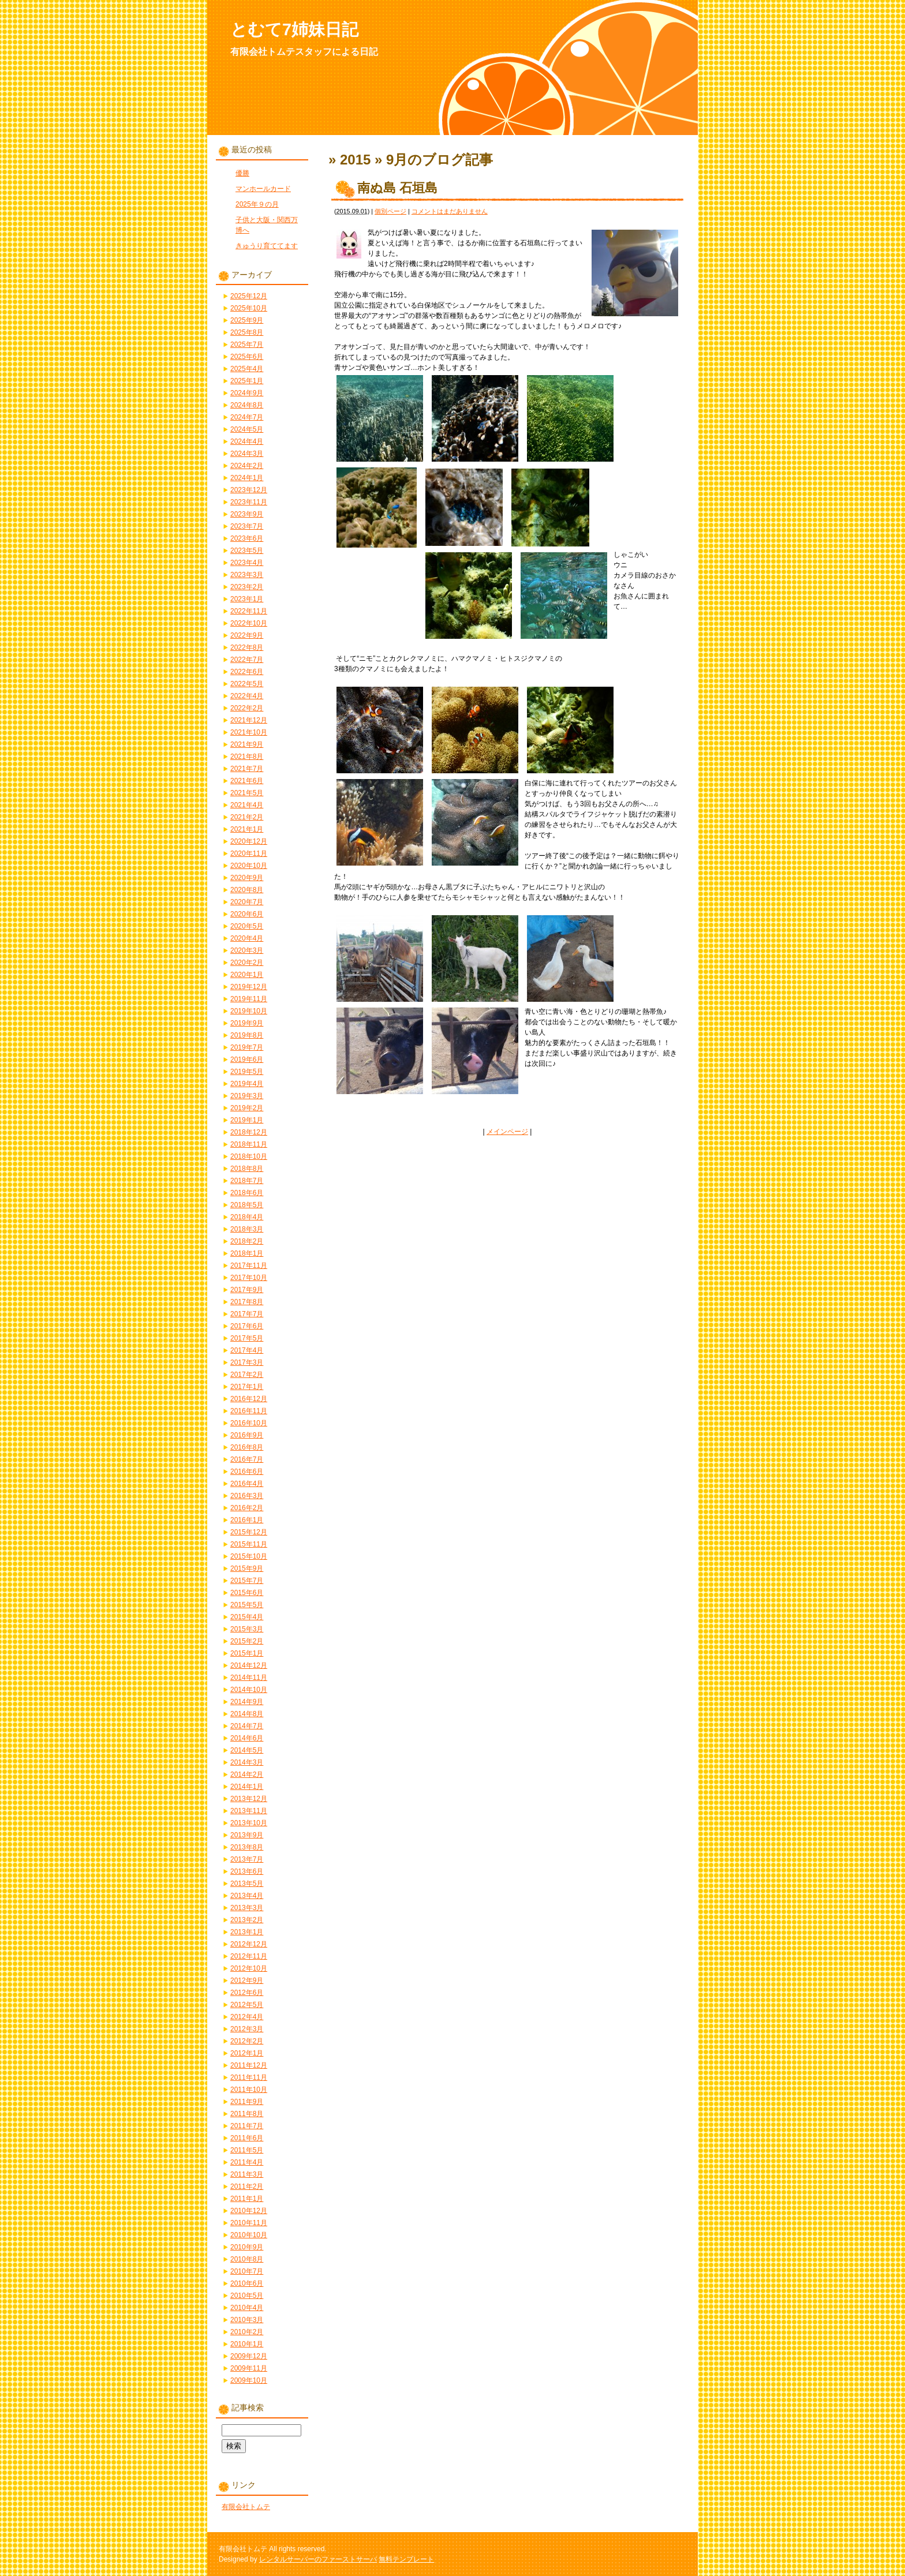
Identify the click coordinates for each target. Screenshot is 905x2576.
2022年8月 (246, 647)
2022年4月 (246, 696)
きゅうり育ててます (266, 246)
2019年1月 (246, 1120)
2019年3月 (246, 1096)
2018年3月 (246, 1229)
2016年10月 (248, 1423)
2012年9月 (246, 1980)
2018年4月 (246, 1217)
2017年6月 (246, 1326)
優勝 (242, 173)
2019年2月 (246, 1108)
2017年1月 (246, 1387)
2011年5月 (246, 2150)
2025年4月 (246, 369)
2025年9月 (246, 320)
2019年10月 (248, 1011)
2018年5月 (246, 1205)
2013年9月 (246, 1835)
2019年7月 (246, 1047)
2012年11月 (248, 1956)
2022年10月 (248, 623)
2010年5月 (246, 2296)
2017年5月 (246, 1338)
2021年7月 (246, 769)
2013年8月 (246, 1847)
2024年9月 (246, 393)
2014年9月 (246, 1702)
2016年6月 (246, 1471)
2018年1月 (246, 1253)
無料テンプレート (406, 2559)
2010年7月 (246, 2271)
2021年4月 (246, 805)
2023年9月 (246, 514)
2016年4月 (246, 1484)
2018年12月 (248, 1132)
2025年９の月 (257, 204)
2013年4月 (246, 1896)
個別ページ (390, 211)
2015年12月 (248, 1532)
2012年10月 (248, 1968)
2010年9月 (246, 2247)
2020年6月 (246, 914)
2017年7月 (246, 1314)
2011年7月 (246, 2126)
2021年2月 (246, 817)
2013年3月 (246, 1908)
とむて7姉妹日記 (294, 29)
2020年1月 (246, 975)
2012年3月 (246, 2029)
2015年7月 (246, 1581)
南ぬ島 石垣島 (397, 188)
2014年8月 (246, 1714)
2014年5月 (246, 1750)
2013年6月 (246, 1871)
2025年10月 (248, 308)
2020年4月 (246, 938)
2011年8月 (246, 2114)
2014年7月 (246, 1726)
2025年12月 (248, 296)
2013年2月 (246, 1920)
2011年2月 (246, 2186)
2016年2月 (246, 1508)
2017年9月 (246, 1290)
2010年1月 (246, 2344)
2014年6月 (246, 1738)
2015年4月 (246, 1617)
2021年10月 (248, 732)
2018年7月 (246, 1181)
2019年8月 (246, 1035)
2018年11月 (248, 1144)
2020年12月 (248, 841)
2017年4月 (246, 1350)
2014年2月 (246, 1774)
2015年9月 (246, 1568)
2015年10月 (248, 1556)
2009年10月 (248, 2380)
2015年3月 (246, 1629)
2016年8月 (246, 1447)
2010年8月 (246, 2259)
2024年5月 (246, 429)
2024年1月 (246, 478)
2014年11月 (248, 1677)
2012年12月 (248, 1944)
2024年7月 (246, 417)
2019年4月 (246, 1084)
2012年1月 (246, 2053)
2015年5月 (246, 1605)
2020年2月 (246, 962)
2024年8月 (246, 405)
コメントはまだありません (450, 211)
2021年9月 (246, 744)
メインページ (507, 1132)
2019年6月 (246, 1059)
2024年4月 (246, 441)
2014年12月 (248, 1665)
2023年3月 (246, 575)
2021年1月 (246, 829)
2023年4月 (246, 563)
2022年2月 (246, 708)
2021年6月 (246, 781)
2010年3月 (246, 2320)
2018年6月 (246, 1193)
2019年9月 (246, 1023)
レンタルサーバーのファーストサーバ (318, 2559)
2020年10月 (248, 866)
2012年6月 (246, 1993)
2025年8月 (246, 332)
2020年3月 (246, 950)
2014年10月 (248, 1690)
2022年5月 (246, 684)
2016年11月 (248, 1411)
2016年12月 (248, 1399)
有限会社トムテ (246, 2507)
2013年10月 (248, 1823)
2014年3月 (246, 1762)
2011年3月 (246, 2174)
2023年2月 (246, 587)
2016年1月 (246, 1520)
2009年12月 (248, 2356)
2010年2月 (246, 2332)
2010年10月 (248, 2235)
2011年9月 (246, 2102)
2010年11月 (248, 2223)
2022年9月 (246, 635)
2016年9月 (246, 1435)
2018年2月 (246, 1241)
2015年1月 (246, 1653)
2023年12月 (248, 490)
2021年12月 (248, 720)
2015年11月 (248, 1544)
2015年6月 (246, 1593)
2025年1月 (246, 381)
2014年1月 (246, 1787)
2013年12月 (248, 1799)
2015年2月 (246, 1641)
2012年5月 (246, 2005)
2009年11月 (248, 2368)
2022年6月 (246, 672)
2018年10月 (248, 1156)
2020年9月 (246, 878)
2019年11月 (248, 999)
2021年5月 (246, 793)
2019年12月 (248, 987)
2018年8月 (246, 1169)
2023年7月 (246, 526)
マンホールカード (263, 189)
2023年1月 (246, 599)
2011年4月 (246, 2162)
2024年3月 (246, 454)
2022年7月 (246, 660)
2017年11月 (248, 1265)
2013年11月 (248, 1811)
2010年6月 (246, 2283)
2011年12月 (248, 2065)
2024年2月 (246, 466)
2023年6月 (246, 538)
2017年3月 (246, 1362)
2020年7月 (246, 902)
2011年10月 (248, 2089)
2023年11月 (248, 502)
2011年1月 (246, 2199)
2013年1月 (246, 1932)
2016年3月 (246, 1496)
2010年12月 (248, 2211)
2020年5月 (246, 926)
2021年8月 (246, 756)
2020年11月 (248, 853)
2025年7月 (246, 344)
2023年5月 (246, 550)
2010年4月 (246, 2308)
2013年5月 (246, 1883)
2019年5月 (246, 1072)
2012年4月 (246, 2017)
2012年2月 (246, 2041)
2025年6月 (246, 357)
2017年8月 (246, 1302)
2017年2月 (246, 1375)
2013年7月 (246, 1859)
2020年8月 (246, 890)
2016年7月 (246, 1459)
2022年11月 (248, 611)
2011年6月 (246, 2138)
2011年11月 (248, 2077)
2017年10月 (248, 1278)
